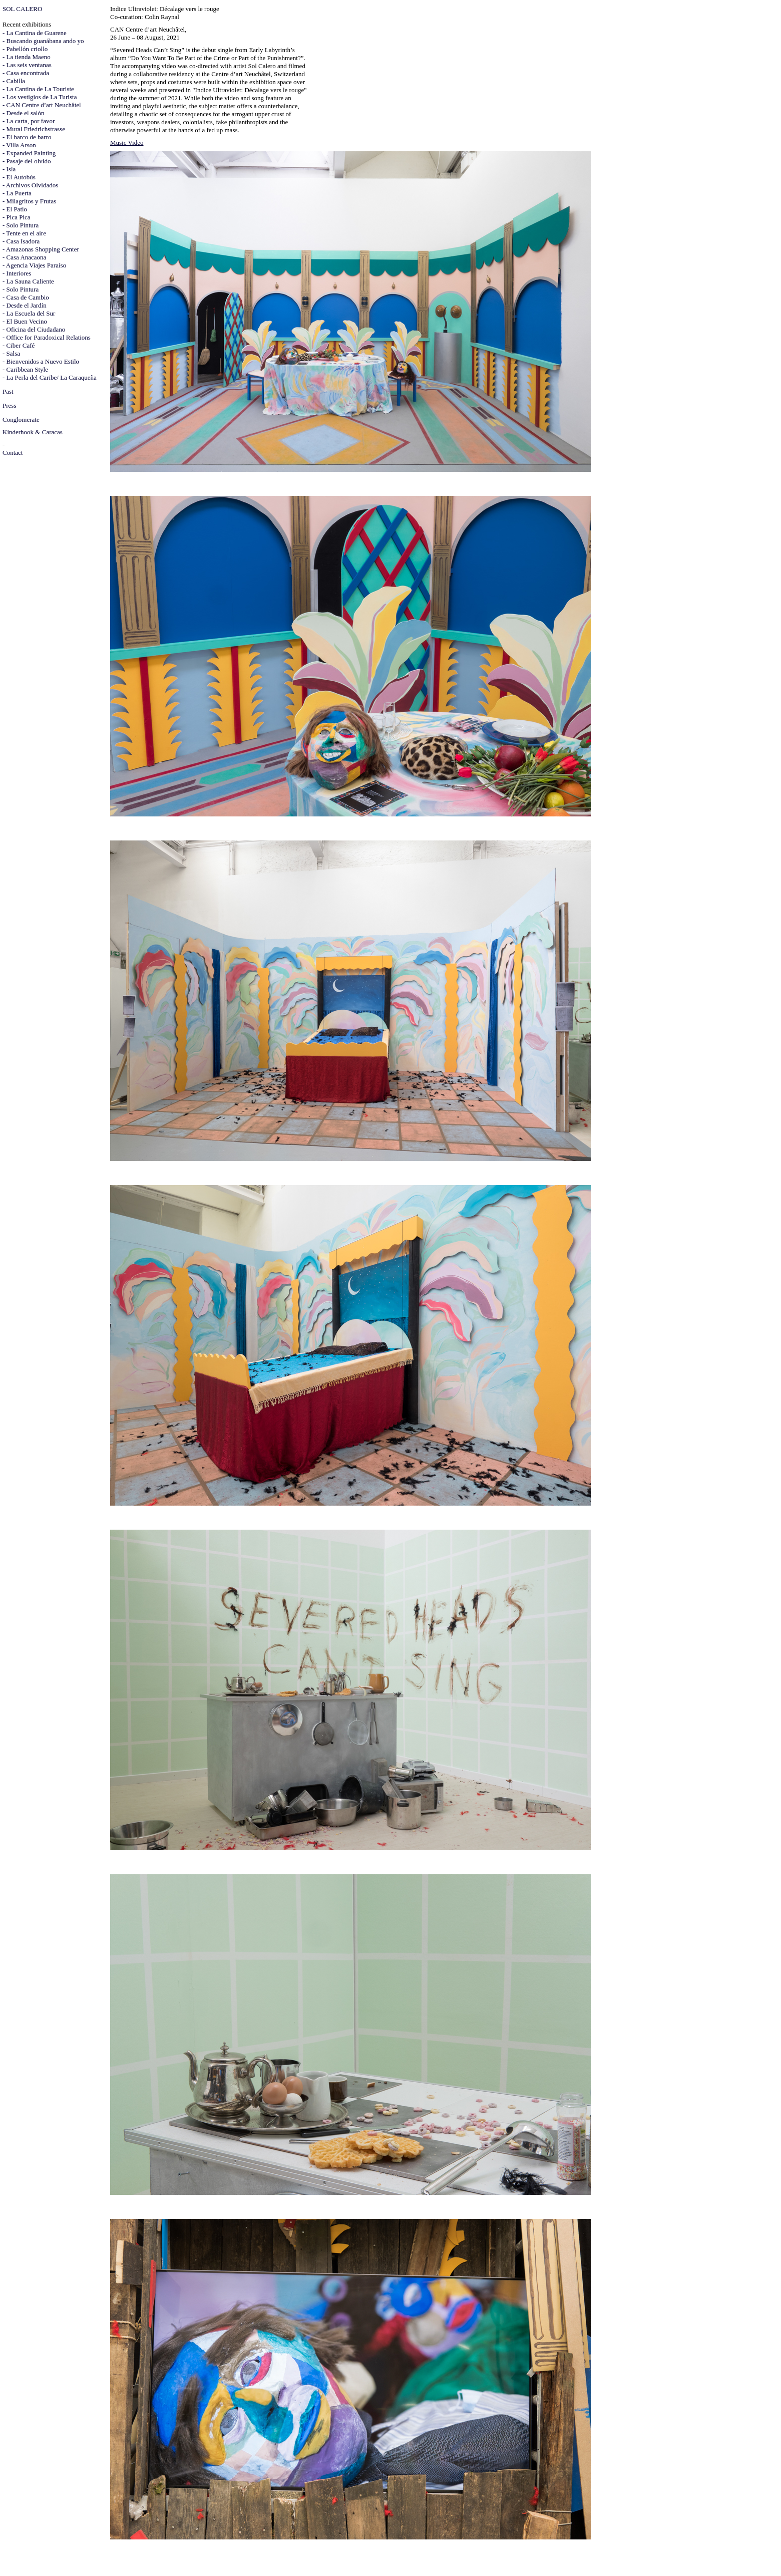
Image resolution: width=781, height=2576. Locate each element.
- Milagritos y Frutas (29, 201)
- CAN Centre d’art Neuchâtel (42, 105)
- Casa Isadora (21, 241)
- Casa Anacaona (24, 257)
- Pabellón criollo (25, 49)
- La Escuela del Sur (29, 313)
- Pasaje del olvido (27, 161)
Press (9, 405)
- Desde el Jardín (25, 305)
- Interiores (17, 273)
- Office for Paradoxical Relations (47, 337)
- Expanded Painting (29, 153)
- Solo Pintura (21, 225)
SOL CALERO (22, 9)
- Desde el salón (23, 113)
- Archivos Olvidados (30, 185)
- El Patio (15, 209)
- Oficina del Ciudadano (34, 329)
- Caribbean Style (25, 369)
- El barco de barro (27, 137)
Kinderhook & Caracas (33, 432)
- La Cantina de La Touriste (38, 89)
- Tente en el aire (24, 233)
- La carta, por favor (29, 121)
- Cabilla (14, 81)
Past (8, 391)
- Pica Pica (17, 217)
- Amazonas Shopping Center (41, 249)
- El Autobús (19, 177)
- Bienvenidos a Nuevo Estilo (41, 361)
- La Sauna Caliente (28, 281)
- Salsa (11, 353)
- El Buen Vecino (25, 321)
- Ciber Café (19, 345)
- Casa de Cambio (26, 297)
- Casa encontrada (26, 73)
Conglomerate (21, 419)
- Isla (9, 169)
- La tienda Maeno (27, 57)
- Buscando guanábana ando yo (43, 41)
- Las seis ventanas (27, 65)
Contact (13, 452)
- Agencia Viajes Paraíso (34, 265)
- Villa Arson (19, 145)
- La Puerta (17, 193)
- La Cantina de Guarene (35, 33)
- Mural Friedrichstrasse (34, 129)
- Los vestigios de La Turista (40, 97)
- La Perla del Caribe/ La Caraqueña (50, 377)
